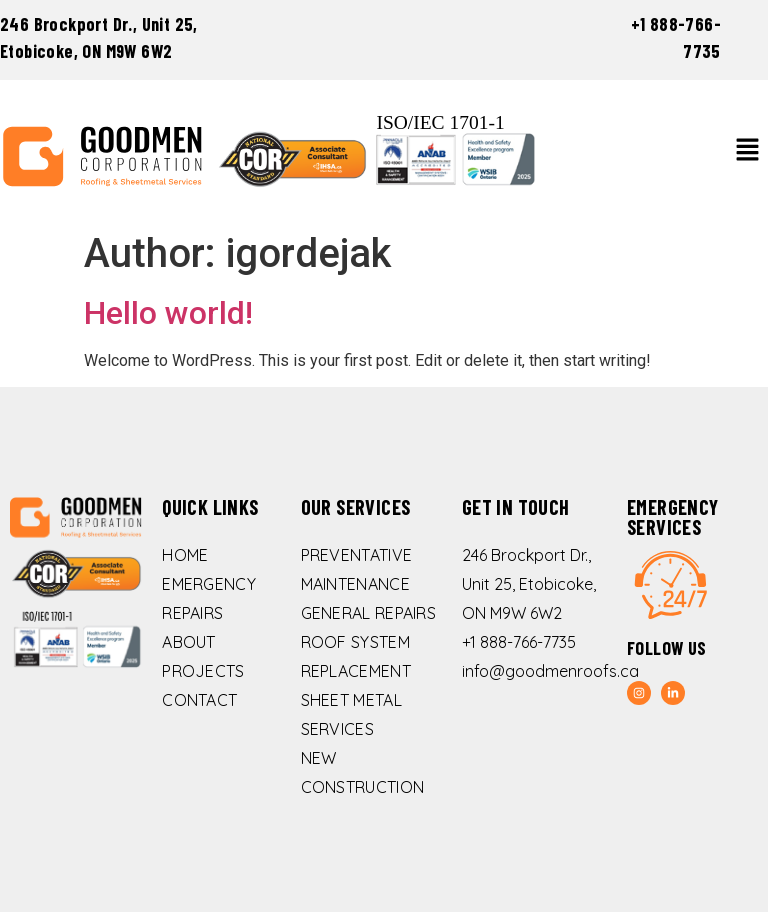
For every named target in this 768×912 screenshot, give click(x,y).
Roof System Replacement (356, 656)
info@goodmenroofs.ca (550, 671)
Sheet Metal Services (351, 714)
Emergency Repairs (209, 598)
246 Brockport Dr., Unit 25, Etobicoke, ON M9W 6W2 (529, 584)
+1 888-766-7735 (519, 642)
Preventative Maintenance (357, 569)
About (189, 642)
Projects (203, 671)
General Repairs (369, 613)
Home (185, 555)
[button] (748, 151)
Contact (199, 700)
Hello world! (168, 313)
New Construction (363, 772)
